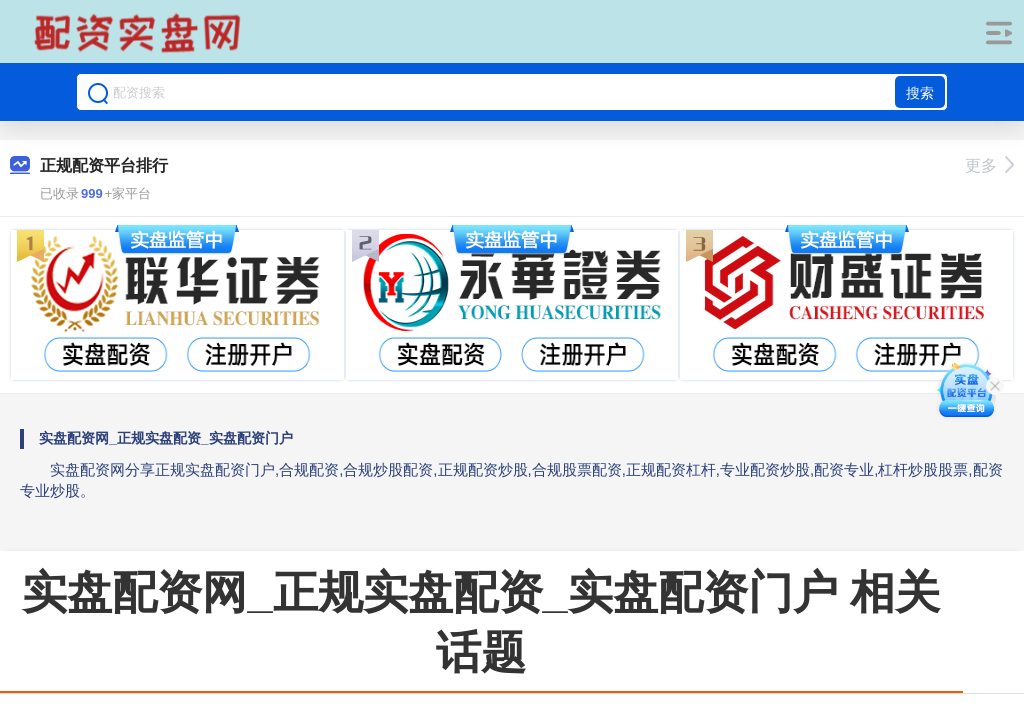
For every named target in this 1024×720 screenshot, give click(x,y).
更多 (989, 165)
